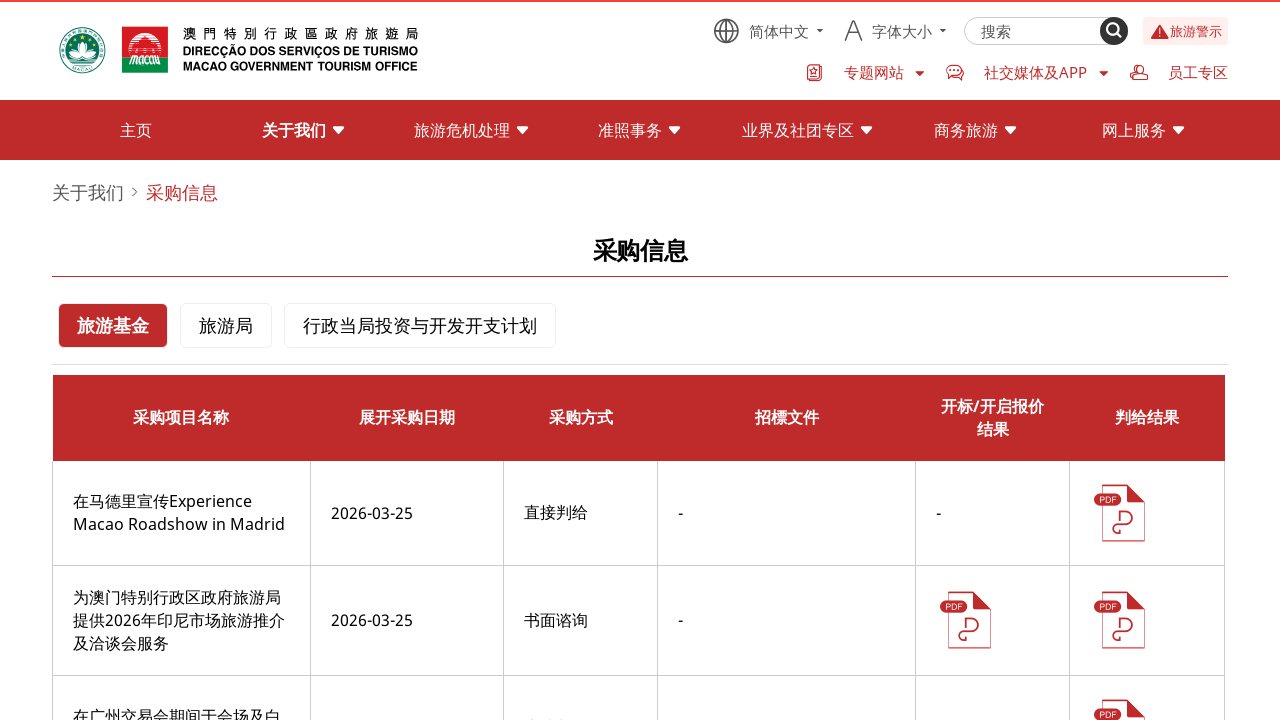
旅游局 (226, 325)
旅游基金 (113, 325)
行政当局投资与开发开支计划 (420, 325)
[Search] (1114, 31)
